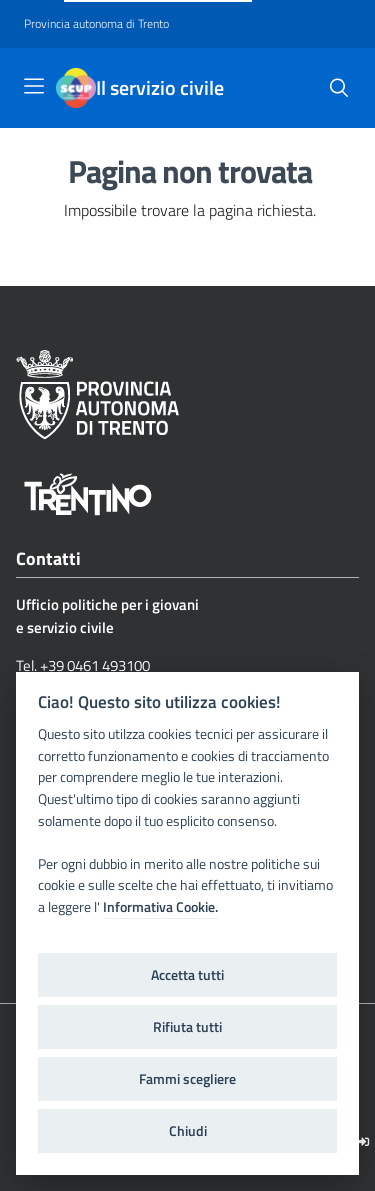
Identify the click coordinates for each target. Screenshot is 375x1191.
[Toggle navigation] (34, 86)
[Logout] (363, 1141)
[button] (339, 88)
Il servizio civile (160, 88)
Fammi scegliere (187, 1079)
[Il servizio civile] (76, 88)
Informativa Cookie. (160, 907)
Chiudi (188, 1131)
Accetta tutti (187, 975)
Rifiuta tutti (187, 1027)
